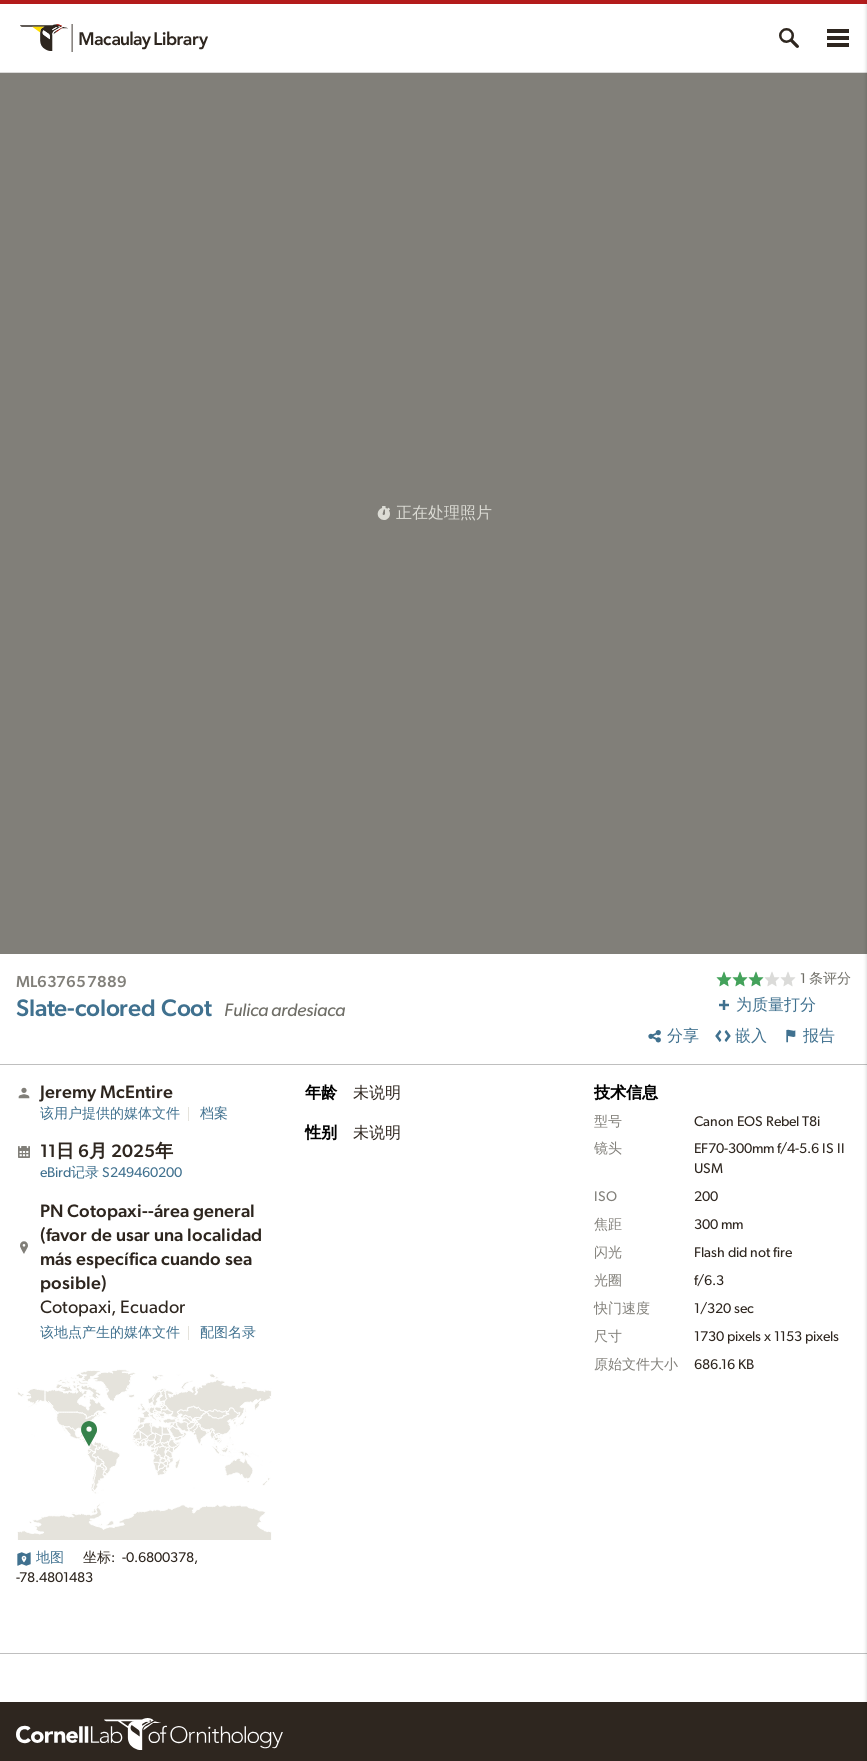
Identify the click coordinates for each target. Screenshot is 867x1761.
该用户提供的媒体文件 (110, 1114)
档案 (214, 1114)
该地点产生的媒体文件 (110, 1333)
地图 (40, 1558)
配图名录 (228, 1333)
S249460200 (111, 1173)
